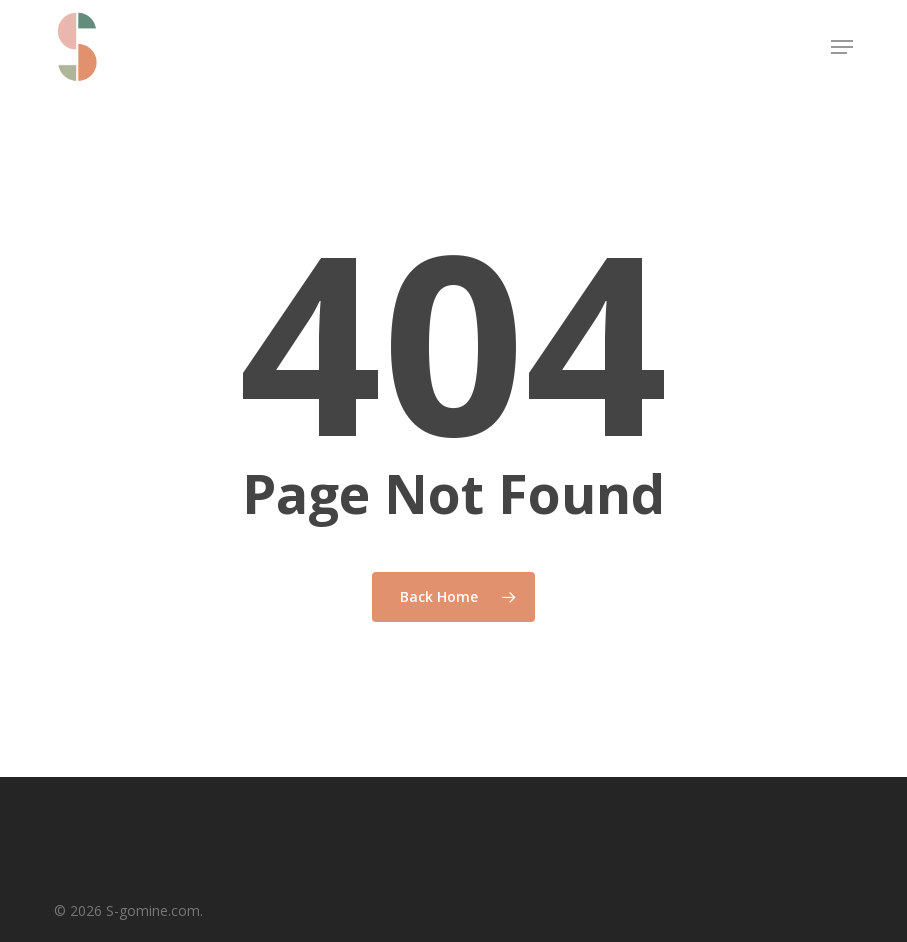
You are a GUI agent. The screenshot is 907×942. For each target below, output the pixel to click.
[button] (842, 47)
